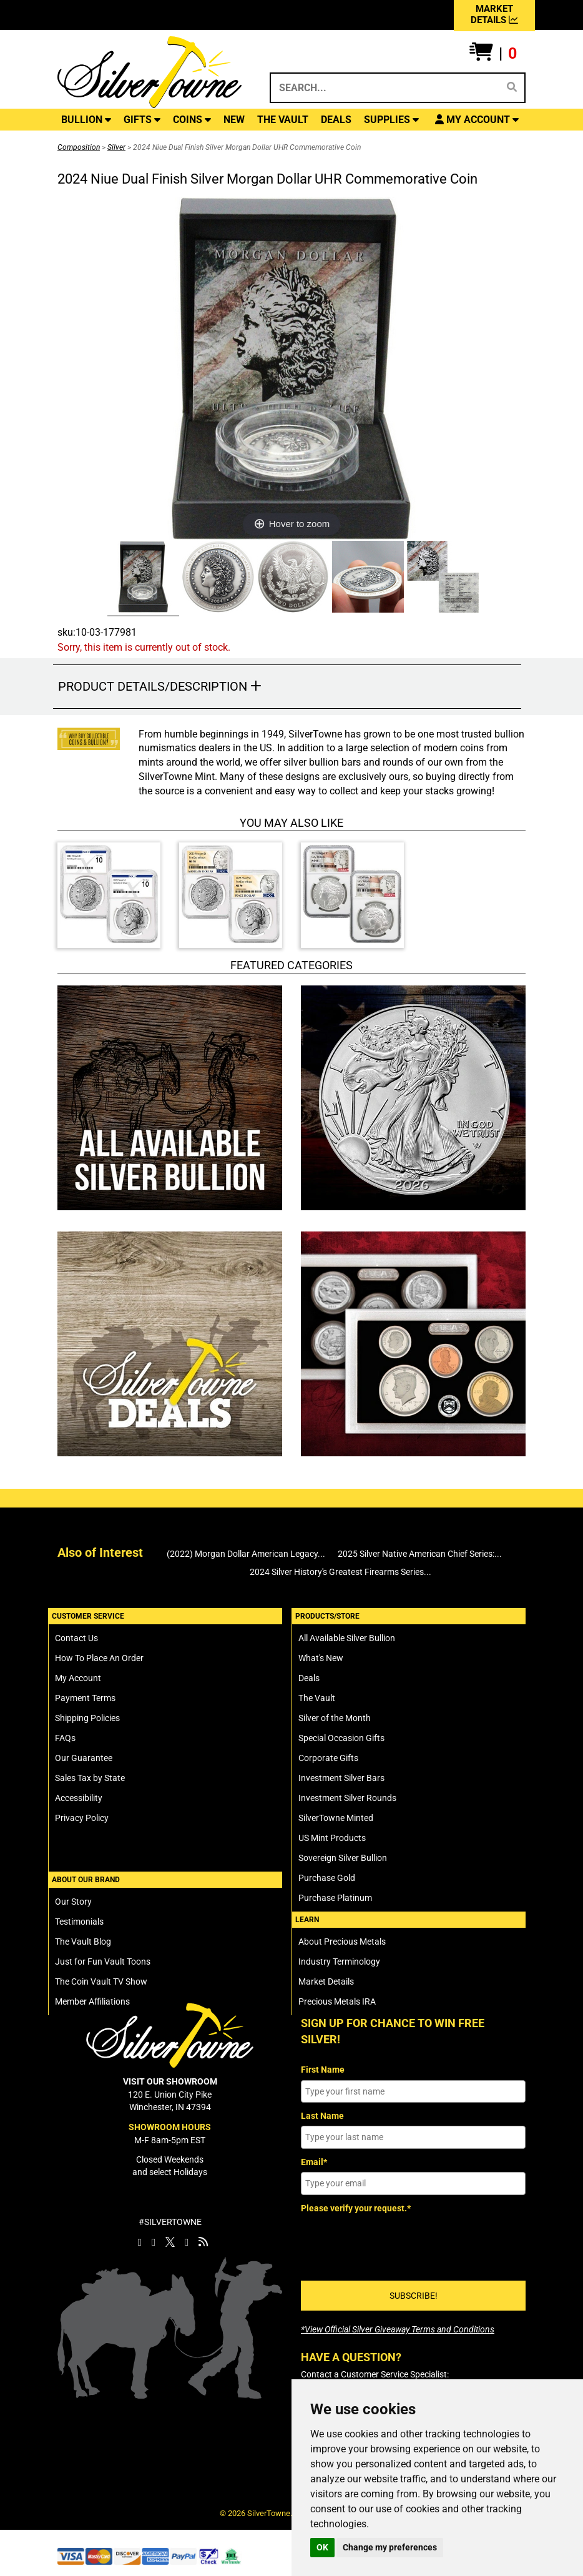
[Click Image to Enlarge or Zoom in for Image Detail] (291, 368)
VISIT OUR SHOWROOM (170, 2081)
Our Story (73, 1902)
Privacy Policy (82, 1818)
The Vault (316, 1698)
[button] (493, 53)
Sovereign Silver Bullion (342, 1858)
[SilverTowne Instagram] (153, 2242)
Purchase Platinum (335, 1898)
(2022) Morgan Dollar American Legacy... (246, 1554)
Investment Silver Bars (341, 1778)
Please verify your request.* (356, 2208)
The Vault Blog (83, 1942)
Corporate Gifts (328, 1758)
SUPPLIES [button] (391, 120)
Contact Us (76, 1638)
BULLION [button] (86, 120)
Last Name (322, 2116)
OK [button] (322, 2547)
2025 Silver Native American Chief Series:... (420, 1554)
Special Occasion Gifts (341, 1738)
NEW (234, 120)
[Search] (511, 87)
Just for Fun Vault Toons (102, 1962)
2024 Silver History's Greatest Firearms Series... (340, 1572)
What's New (320, 1658)
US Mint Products (332, 1838)
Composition (78, 147)
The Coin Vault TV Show (101, 1981)
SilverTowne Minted (335, 1818)
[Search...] (384, 88)
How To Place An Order (99, 1658)
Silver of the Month (334, 1718)
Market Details (326, 1981)
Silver (116, 147)
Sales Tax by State (90, 1778)
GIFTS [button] (142, 120)
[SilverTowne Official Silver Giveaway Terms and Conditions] (397, 2329)
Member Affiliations (92, 2001)
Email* (314, 2162)
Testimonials (79, 1922)
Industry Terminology (339, 1962)
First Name (323, 2070)
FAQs (65, 1738)
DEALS (336, 120)
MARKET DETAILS (494, 14)
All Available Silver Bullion (346, 1638)
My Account (78, 1678)
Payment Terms (85, 1698)
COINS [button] (192, 120)
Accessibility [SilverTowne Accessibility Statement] (78, 1798)
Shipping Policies (87, 1718)
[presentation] (396, 2242)
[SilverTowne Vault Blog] (203, 2242)
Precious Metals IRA (337, 2001)
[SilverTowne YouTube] (187, 2242)
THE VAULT (282, 120)
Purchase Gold (326, 1878)
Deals (309, 1678)
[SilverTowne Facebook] (140, 2242)
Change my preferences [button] (390, 2547)
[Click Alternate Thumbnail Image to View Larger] (141, 578)
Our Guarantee (83, 1758)
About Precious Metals (342, 1942)
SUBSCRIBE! (413, 2296)
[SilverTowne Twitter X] (170, 2242)
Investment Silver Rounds (347, 1798)
